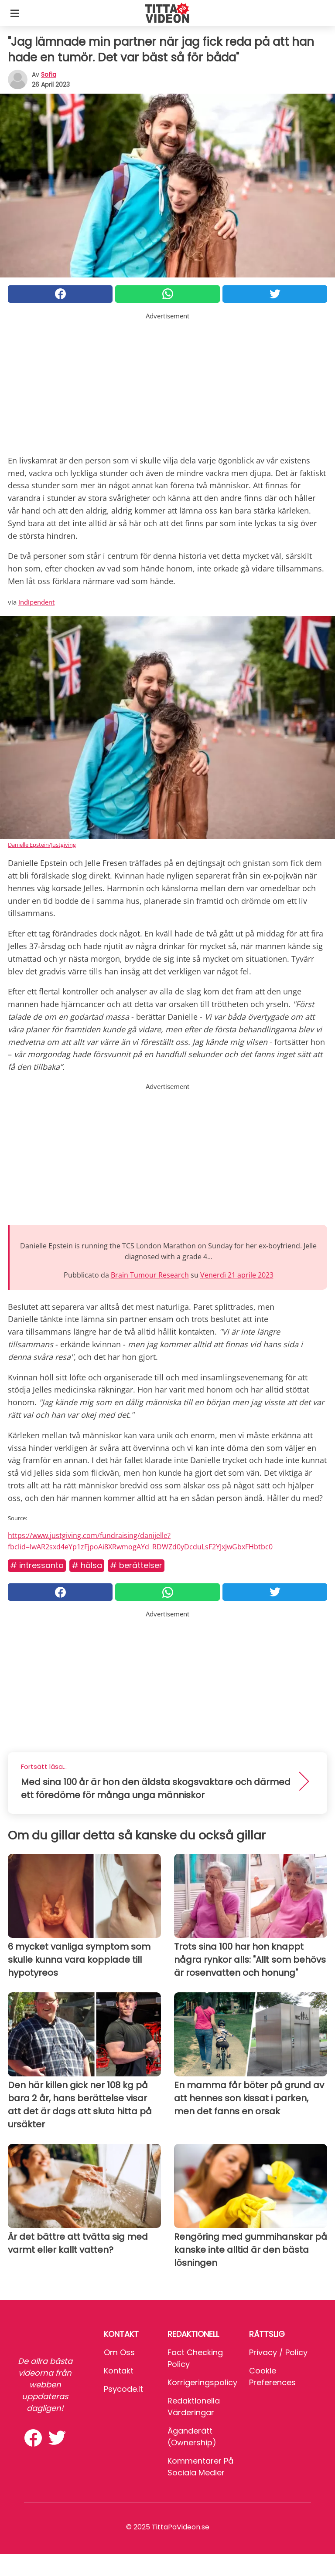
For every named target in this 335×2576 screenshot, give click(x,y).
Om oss (119, 2352)
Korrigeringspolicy (202, 2382)
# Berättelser (136, 1565)
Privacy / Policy (278, 2352)
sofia (48, 74)
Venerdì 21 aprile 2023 (236, 1275)
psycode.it (123, 2388)
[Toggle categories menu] (15, 13)
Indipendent (36, 602)
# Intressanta (37, 1565)
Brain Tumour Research (150, 1275)
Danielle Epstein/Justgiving (42, 845)
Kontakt (118, 2370)
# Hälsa (87, 1565)
